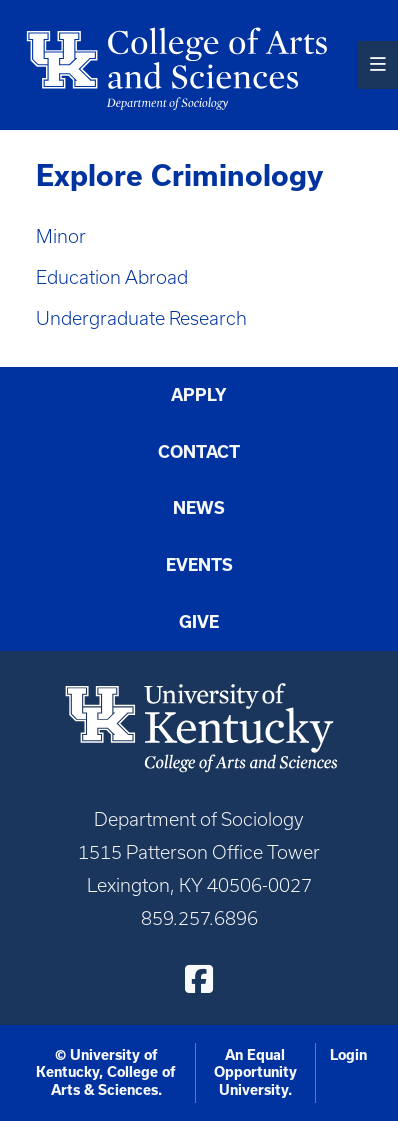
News (199, 507)
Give (199, 621)
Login (348, 1055)
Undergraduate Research (141, 318)
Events (199, 564)
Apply (199, 394)
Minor (61, 236)
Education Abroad (112, 277)
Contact (199, 451)
